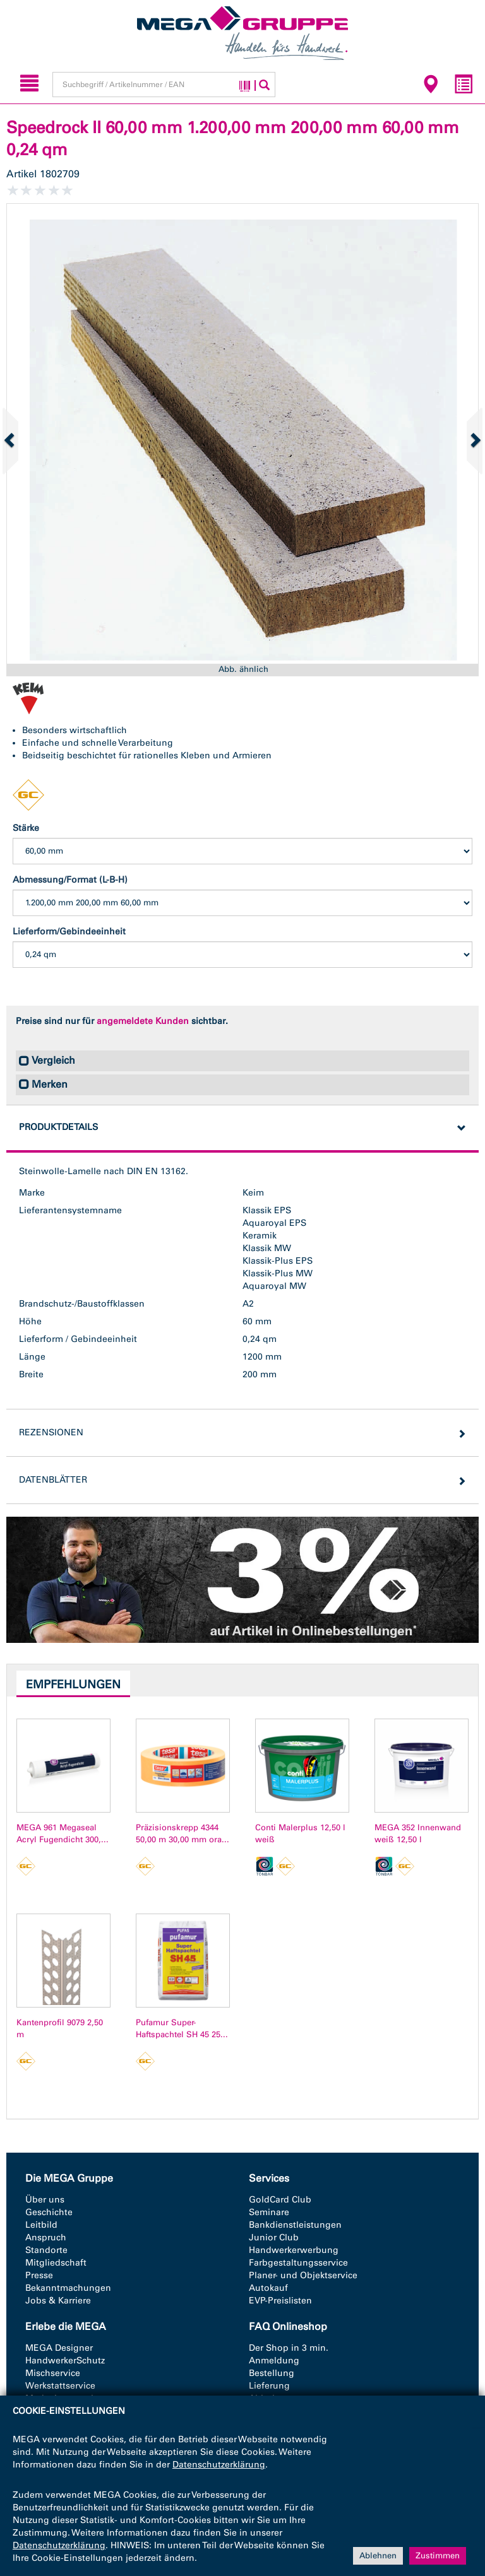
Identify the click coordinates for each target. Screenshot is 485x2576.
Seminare (269, 2212)
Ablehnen (378, 2555)
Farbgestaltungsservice (298, 2262)
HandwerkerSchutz (65, 2360)
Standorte (46, 2250)
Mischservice (52, 2373)
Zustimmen (438, 2555)
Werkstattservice (60, 2385)
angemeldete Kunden (143, 1021)
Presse (39, 2275)
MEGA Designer (59, 2348)
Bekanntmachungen (68, 2288)
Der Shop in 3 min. (288, 2348)
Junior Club (274, 2237)
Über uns (44, 2199)
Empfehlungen (73, 1684)
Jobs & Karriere (58, 2300)
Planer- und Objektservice (303, 2275)
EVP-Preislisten (280, 2300)
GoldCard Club (280, 2199)
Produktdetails (58, 1127)
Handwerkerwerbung (293, 2250)
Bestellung (271, 2373)
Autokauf (268, 2288)
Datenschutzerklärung (218, 2464)
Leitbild (41, 2225)
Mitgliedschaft (56, 2262)
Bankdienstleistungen (295, 2225)
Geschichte (49, 2212)
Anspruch (45, 2237)
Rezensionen (51, 1432)
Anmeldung (274, 2360)
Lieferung (269, 2385)
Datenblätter (53, 1479)
